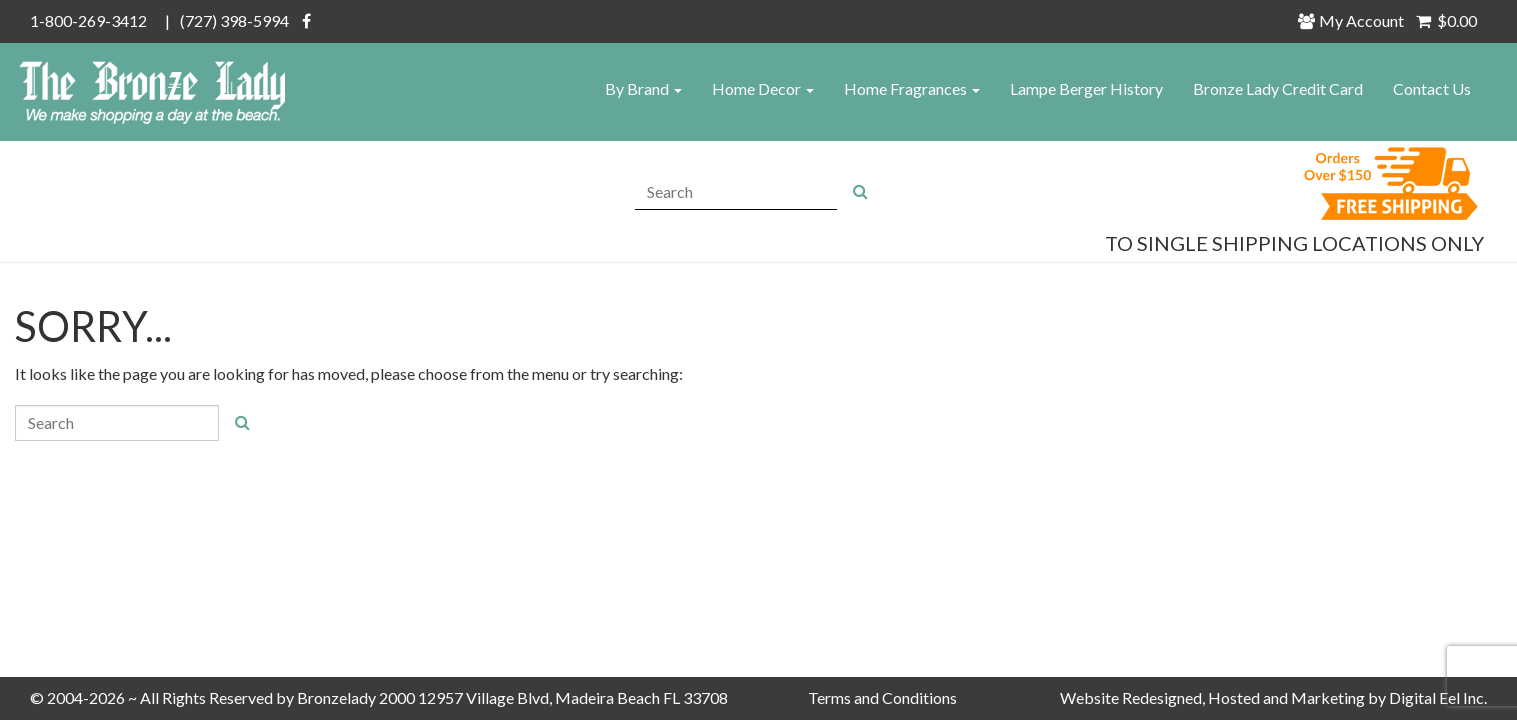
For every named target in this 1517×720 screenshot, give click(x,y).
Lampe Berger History (1086, 88)
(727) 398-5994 (234, 20)
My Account (1356, 20)
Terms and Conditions (882, 697)
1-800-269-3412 (88, 20)
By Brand (643, 88)
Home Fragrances (912, 88)
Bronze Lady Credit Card (1278, 88)
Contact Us (1432, 88)
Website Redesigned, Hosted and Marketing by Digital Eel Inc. (1273, 697)
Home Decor (763, 88)
